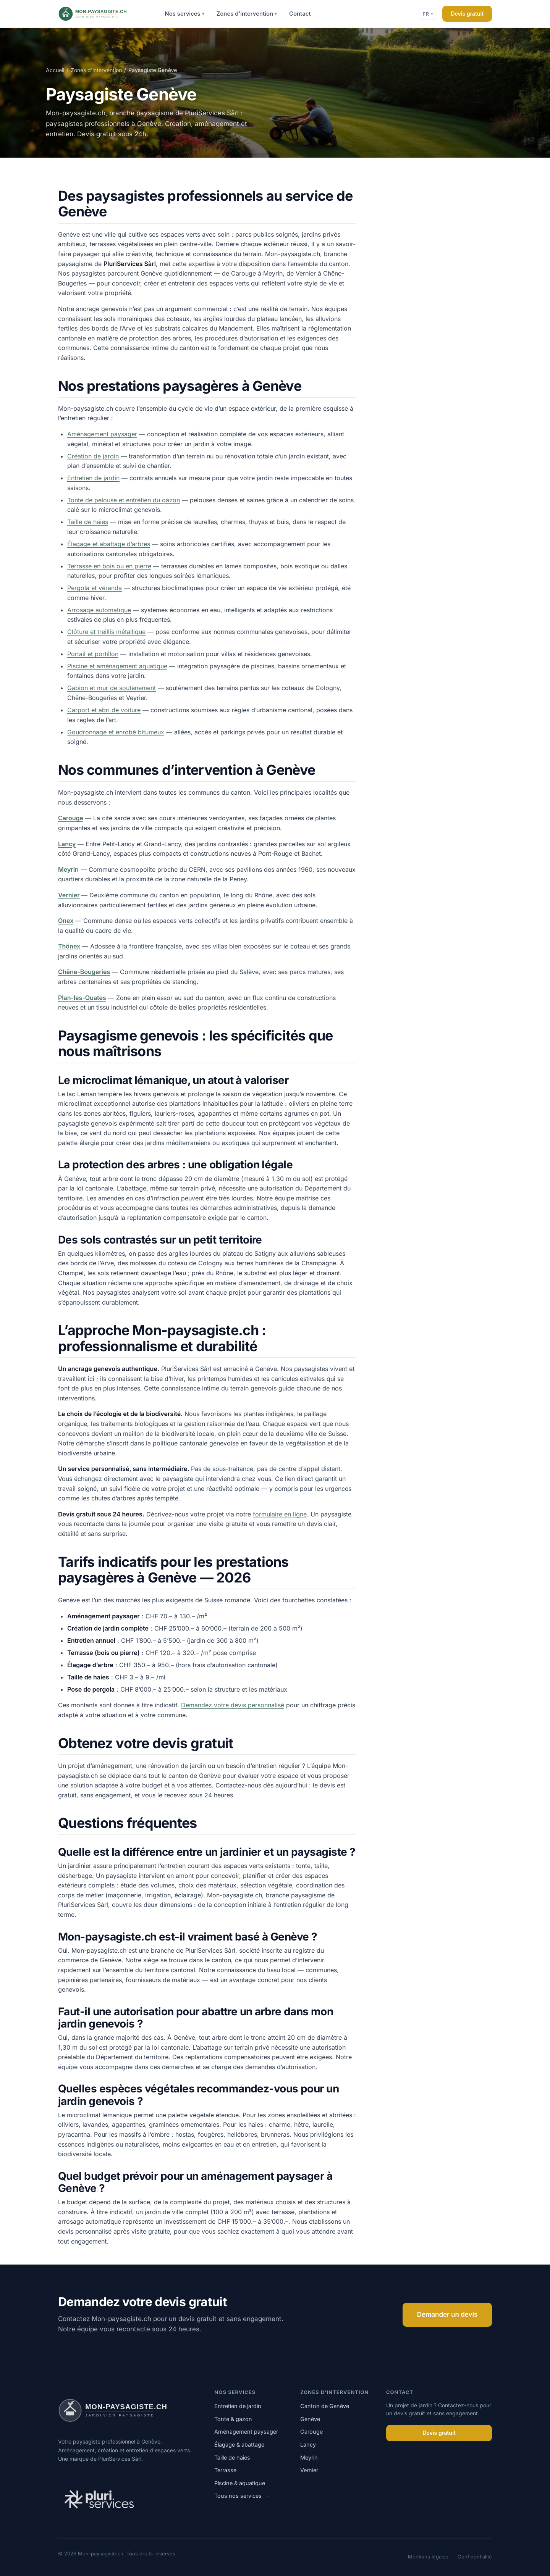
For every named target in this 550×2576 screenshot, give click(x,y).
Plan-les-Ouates (82, 998)
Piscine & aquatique (239, 2483)
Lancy (67, 844)
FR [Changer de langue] (427, 14)
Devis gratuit (467, 13)
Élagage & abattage (239, 2444)
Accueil (55, 70)
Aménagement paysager (102, 434)
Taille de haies (87, 522)
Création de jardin (93, 456)
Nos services (184, 14)
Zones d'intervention (247, 14)
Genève (310, 2419)
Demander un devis (447, 2314)
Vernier (68, 895)
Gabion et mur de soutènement (111, 688)
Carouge (70, 818)
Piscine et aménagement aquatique (117, 666)
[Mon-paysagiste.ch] (102, 13)
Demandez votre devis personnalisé (232, 1705)
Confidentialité (475, 2556)
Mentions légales (428, 2556)
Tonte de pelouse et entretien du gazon (123, 500)
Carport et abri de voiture (104, 710)
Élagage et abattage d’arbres (108, 544)
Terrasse (225, 2470)
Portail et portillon (92, 654)
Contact (300, 13)
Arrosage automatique (99, 610)
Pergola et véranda (94, 588)
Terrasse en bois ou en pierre (109, 566)
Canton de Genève (324, 2406)
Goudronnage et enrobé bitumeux (115, 732)
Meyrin (68, 869)
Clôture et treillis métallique (106, 632)
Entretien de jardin (93, 478)
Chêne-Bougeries (84, 972)
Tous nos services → (241, 2495)
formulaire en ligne (280, 1514)
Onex (65, 920)
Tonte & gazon (233, 2419)
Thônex (69, 946)
